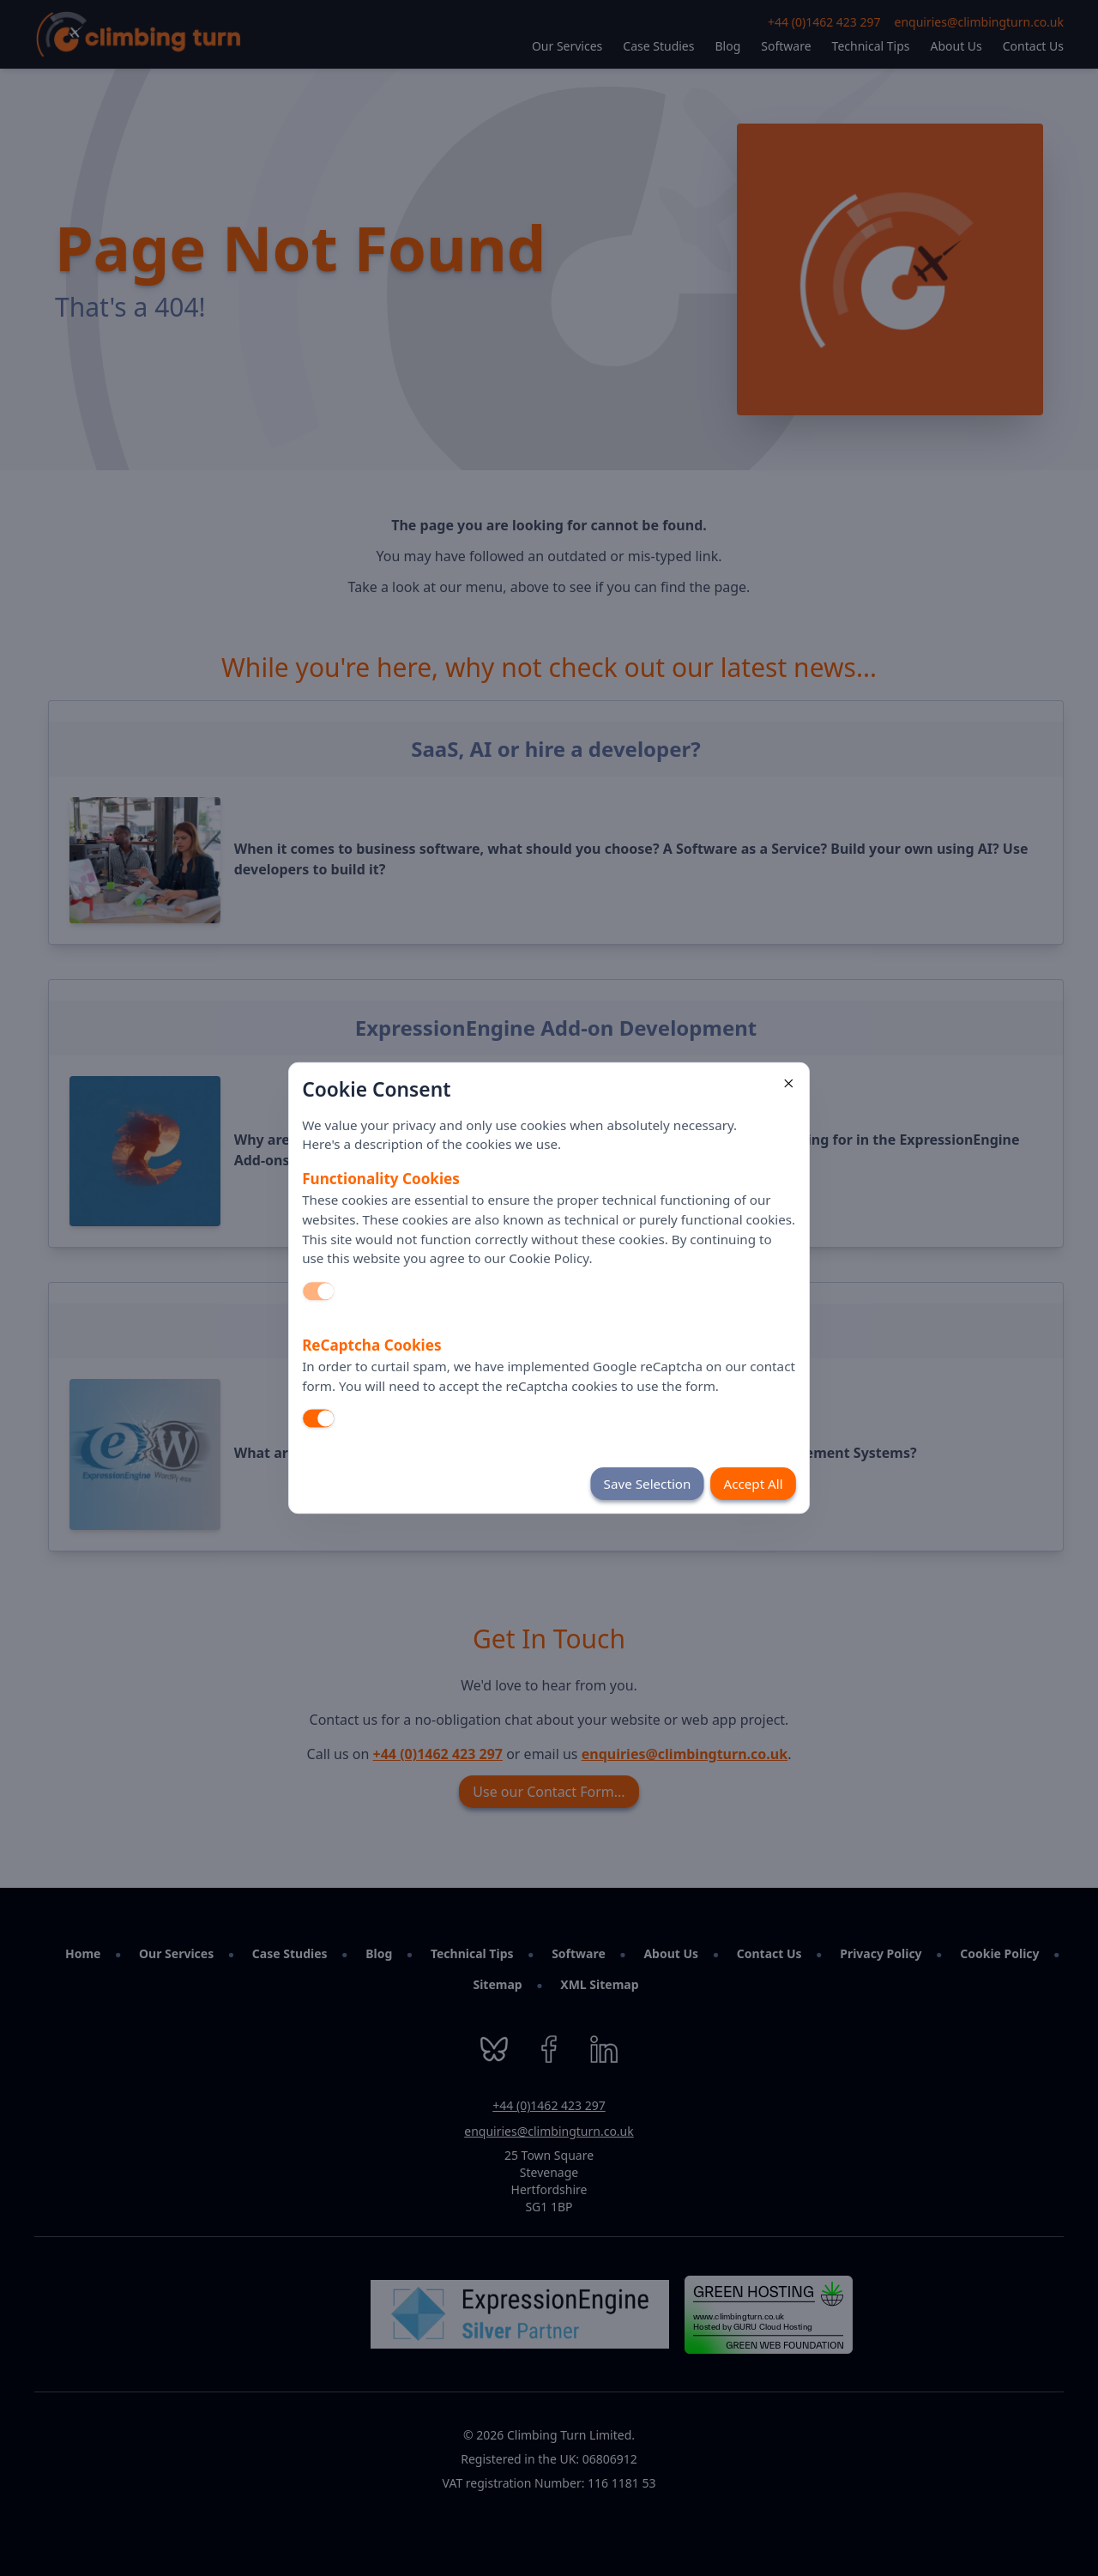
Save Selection (647, 1484)
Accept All (752, 1484)
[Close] (788, 1083)
